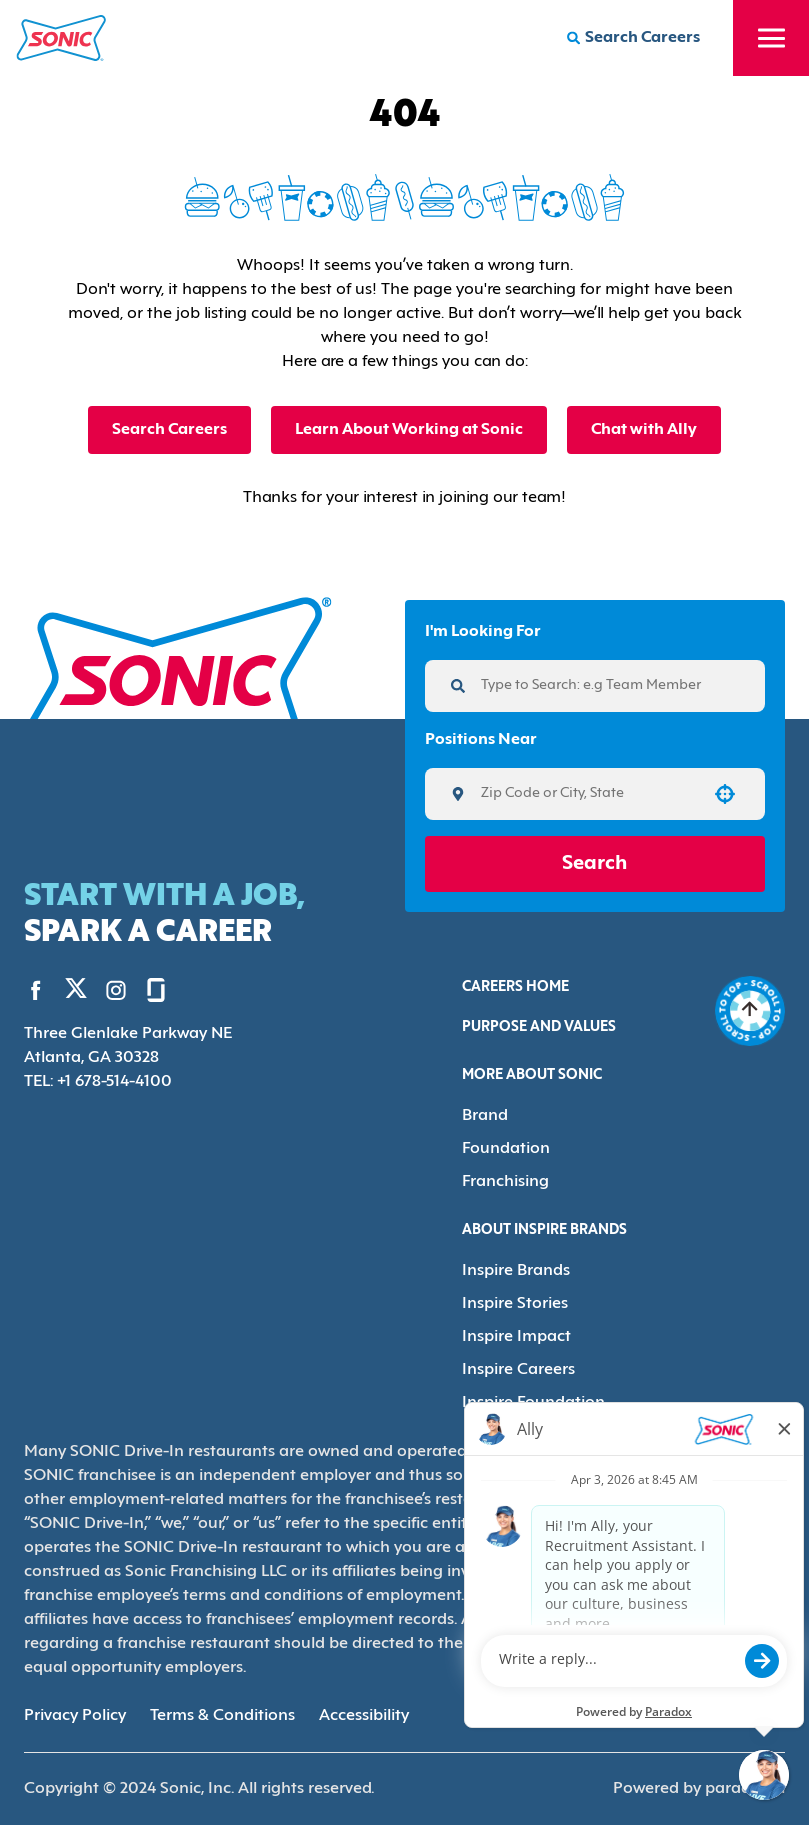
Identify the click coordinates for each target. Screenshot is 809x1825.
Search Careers (169, 430)
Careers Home (515, 987)
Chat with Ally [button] (644, 430)
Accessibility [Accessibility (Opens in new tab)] (364, 1716)
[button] (725, 794)
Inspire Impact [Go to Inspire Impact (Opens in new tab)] (516, 1337)
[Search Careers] (633, 38)
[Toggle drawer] (771, 38)
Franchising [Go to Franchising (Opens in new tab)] (505, 1182)
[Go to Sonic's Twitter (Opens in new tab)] (76, 993)
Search (594, 864)
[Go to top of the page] (750, 1011)
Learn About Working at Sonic (409, 430)
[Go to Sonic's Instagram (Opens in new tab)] (116, 990)
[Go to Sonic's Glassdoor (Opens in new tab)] (156, 990)
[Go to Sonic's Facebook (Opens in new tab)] (36, 990)
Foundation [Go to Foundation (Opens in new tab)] (506, 1149)
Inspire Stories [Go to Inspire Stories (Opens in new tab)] (515, 1304)
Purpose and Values (539, 1027)
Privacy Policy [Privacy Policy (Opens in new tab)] (75, 1716)
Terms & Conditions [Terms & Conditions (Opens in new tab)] (222, 1716)
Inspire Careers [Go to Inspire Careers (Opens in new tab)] (518, 1370)
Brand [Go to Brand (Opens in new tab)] (485, 1116)
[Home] (61, 38)
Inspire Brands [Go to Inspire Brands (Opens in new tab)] (516, 1271)
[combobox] (588, 794)
